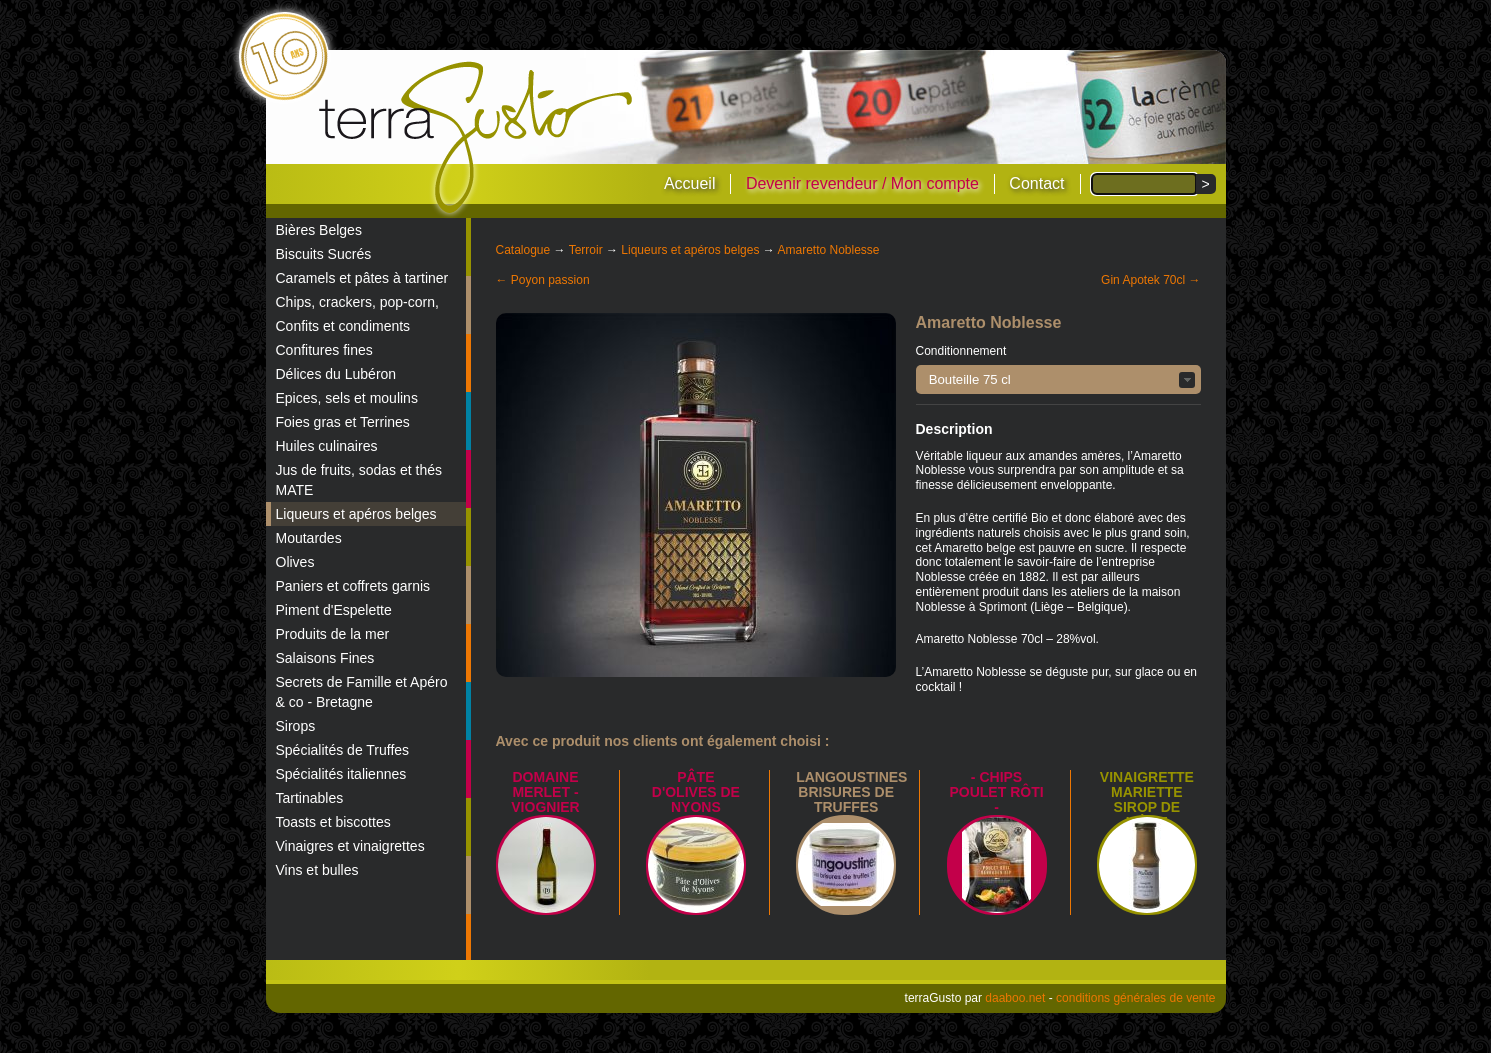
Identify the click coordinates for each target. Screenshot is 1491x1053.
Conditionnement (961, 351)
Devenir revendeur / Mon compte (862, 183)
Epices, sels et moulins (347, 398)
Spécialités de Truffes (343, 750)
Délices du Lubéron (336, 374)
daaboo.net (1015, 998)
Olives (295, 562)
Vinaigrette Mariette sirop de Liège (1147, 799)
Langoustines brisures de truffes (851, 792)
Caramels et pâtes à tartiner (362, 278)
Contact (1036, 183)
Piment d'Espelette (334, 610)
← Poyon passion (543, 280)
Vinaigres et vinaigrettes (350, 846)
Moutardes (309, 538)
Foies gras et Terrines (343, 422)
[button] (1058, 379)
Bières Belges (319, 230)
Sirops (296, 726)
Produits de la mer (333, 634)
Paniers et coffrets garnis (353, 586)
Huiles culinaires (327, 446)
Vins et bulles (317, 870)
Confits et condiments (343, 326)
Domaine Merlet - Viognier (545, 792)
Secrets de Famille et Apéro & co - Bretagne (362, 692)
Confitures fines (324, 350)
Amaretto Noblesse (828, 250)
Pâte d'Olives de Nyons (696, 792)
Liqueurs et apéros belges (356, 514)
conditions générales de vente (1135, 998)
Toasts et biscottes (333, 822)
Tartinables (310, 798)
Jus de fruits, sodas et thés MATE (359, 480)
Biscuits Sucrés (324, 254)
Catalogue (523, 250)
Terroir (586, 250)
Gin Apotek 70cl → (1150, 280)
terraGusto (477, 138)
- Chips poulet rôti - (996, 792)
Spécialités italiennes (341, 774)
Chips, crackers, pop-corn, (357, 302)
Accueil (690, 183)
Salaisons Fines (325, 658)
